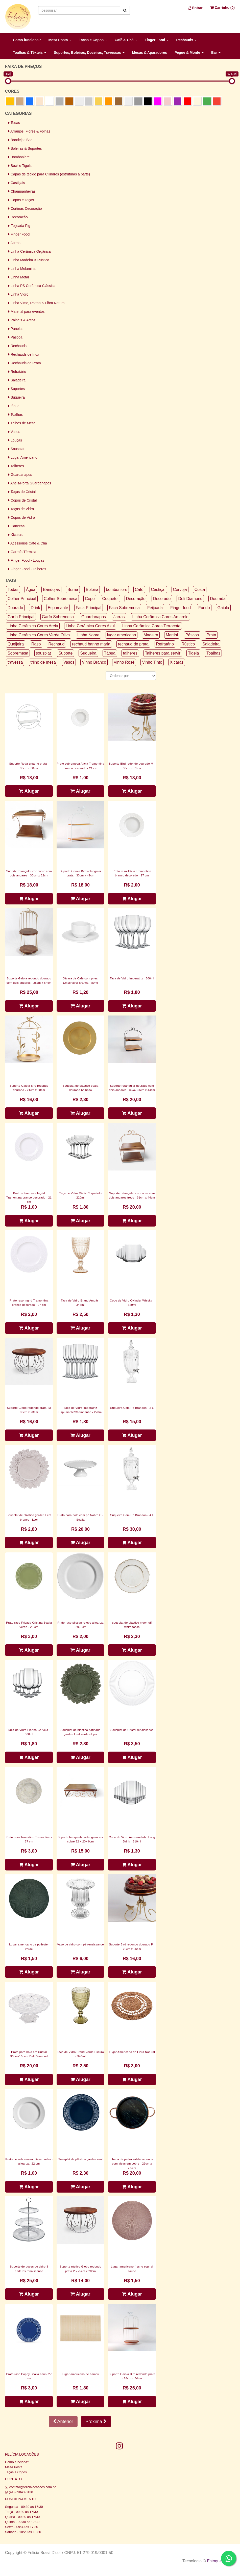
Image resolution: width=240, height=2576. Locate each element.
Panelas (15, 329)
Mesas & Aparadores (149, 52)
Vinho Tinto (152, 662)
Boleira (92, 589)
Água (30, 589)
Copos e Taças (21, 200)
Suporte (65, 653)
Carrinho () (222, 8)
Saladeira (17, 380)
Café (139, 589)
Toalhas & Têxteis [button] (29, 52)
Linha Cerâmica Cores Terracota (151, 626)
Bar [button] (216, 52)
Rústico (188, 644)
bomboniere (116, 589)
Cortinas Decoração (25, 208)
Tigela (193, 653)
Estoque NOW (219, 2561)
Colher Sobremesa (60, 598)
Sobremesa (18, 653)
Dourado (15, 608)
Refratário (17, 372)
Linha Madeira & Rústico (28, 260)
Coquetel (110, 598)
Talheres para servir (163, 653)
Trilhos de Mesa (22, 423)
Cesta (200, 589)
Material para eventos (26, 311)
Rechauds (17, 346)
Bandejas (51, 589)
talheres (130, 653)
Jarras (14, 243)
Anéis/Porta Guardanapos (29, 483)
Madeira (150, 635)
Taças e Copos (16, 2472)
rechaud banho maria (91, 644)
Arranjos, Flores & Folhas (29, 131)
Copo (89, 598)
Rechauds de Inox (23, 354)
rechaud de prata (133, 644)
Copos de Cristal (22, 500)
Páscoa (15, 337)
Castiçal (158, 589)
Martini (172, 635)
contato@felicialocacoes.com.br (32, 2487)
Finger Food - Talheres (27, 569)
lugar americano (121, 635)
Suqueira (16, 397)
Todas (14, 123)
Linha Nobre (88, 635)
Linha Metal (18, 277)
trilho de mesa (43, 662)
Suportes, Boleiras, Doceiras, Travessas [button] (89, 52)
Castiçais (16, 183)
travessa (15, 662)
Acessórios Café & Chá (27, 543)
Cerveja (180, 589)
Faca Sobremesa (124, 608)
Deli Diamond (190, 598)
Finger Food (19, 234)
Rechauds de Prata (24, 363)
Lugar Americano (22, 457)
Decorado (162, 598)
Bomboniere (19, 157)
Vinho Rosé (124, 662)
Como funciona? (27, 40)
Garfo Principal (21, 617)
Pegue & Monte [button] (189, 52)
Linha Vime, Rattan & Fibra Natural (36, 303)
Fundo (204, 608)
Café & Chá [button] (126, 40)
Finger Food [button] (157, 40)
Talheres (16, 466)
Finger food (180, 608)
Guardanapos (20, 475)
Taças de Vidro (21, 509)
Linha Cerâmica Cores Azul (90, 626)
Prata (211, 635)
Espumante (58, 608)
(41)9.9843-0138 (21, 2492)
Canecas (16, 526)
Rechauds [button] (186, 40)
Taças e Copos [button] (93, 40)
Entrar (195, 8)
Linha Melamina (22, 269)
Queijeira (16, 644)
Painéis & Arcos (21, 320)
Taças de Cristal (22, 492)
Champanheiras (22, 191)
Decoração (18, 217)
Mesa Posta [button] (59, 40)
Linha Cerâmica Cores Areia (33, 626)
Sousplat (16, 449)
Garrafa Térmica (22, 552)
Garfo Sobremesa (58, 617)
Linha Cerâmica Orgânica (29, 251)
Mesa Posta (13, 2467)
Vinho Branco (94, 662)
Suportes (16, 389)
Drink (35, 608)
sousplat (43, 653)
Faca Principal (88, 608)
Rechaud (56, 644)
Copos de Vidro (21, 517)
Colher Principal (22, 598)
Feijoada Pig (19, 226)
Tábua (109, 653)
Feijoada (155, 608)
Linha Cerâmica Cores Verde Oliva (39, 635)
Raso (36, 644)
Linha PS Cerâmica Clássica (31, 286)
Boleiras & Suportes (25, 148)
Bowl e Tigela (20, 166)
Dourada (217, 598)
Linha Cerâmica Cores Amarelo (160, 617)
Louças (15, 440)
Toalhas (15, 414)
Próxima (96, 2421)
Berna (72, 589)
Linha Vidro (18, 294)
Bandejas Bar (20, 140)
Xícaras (15, 535)
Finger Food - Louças (26, 560)
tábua (13, 406)
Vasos (14, 432)
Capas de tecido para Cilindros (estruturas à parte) (49, 174)
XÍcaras (176, 662)
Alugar (29, 791)
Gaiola (223, 608)
